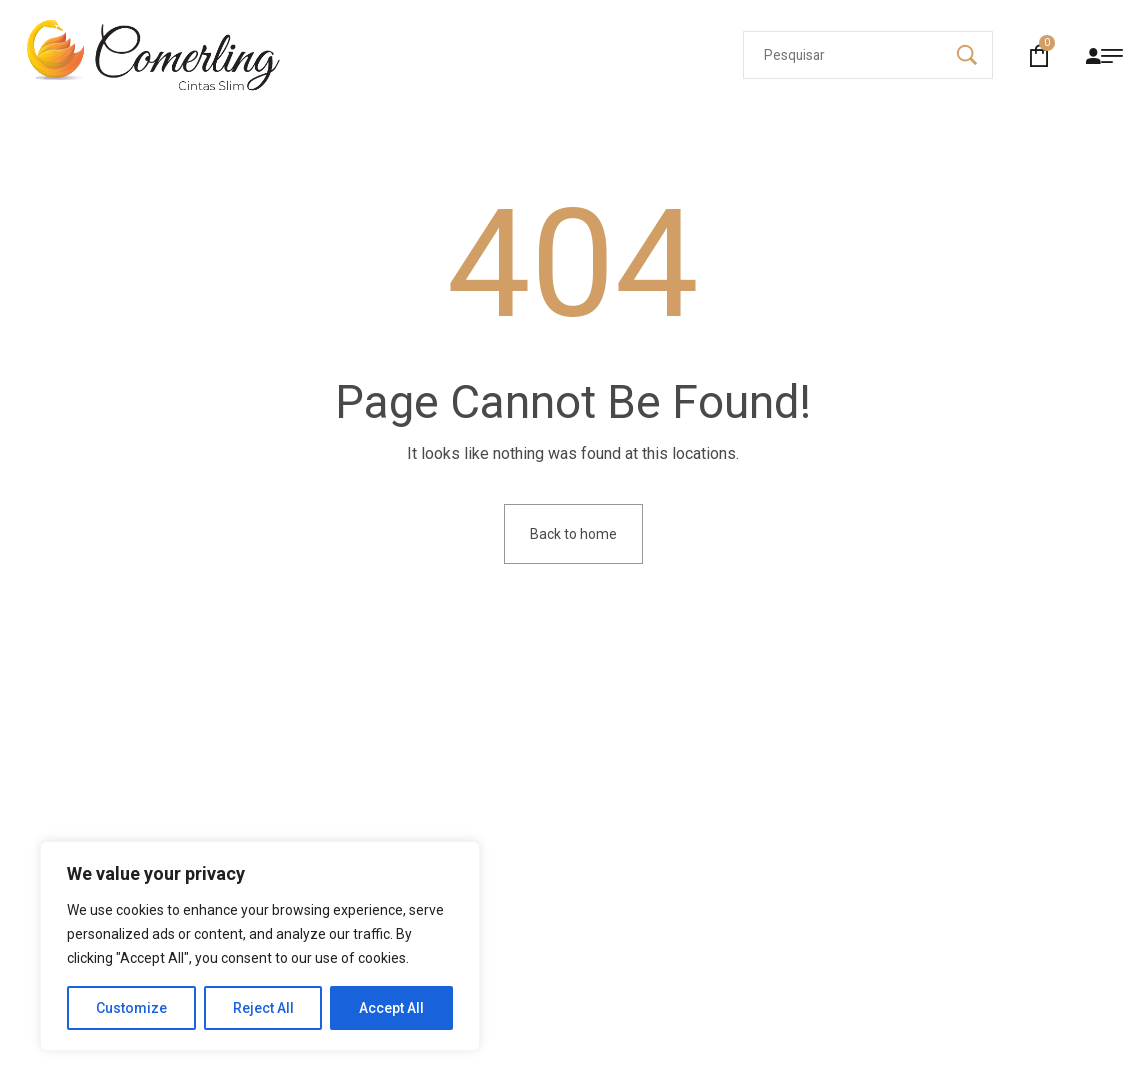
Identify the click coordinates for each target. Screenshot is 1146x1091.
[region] (260, 946)
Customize (131, 1008)
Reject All (263, 1008)
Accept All (391, 1008)
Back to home (573, 534)
